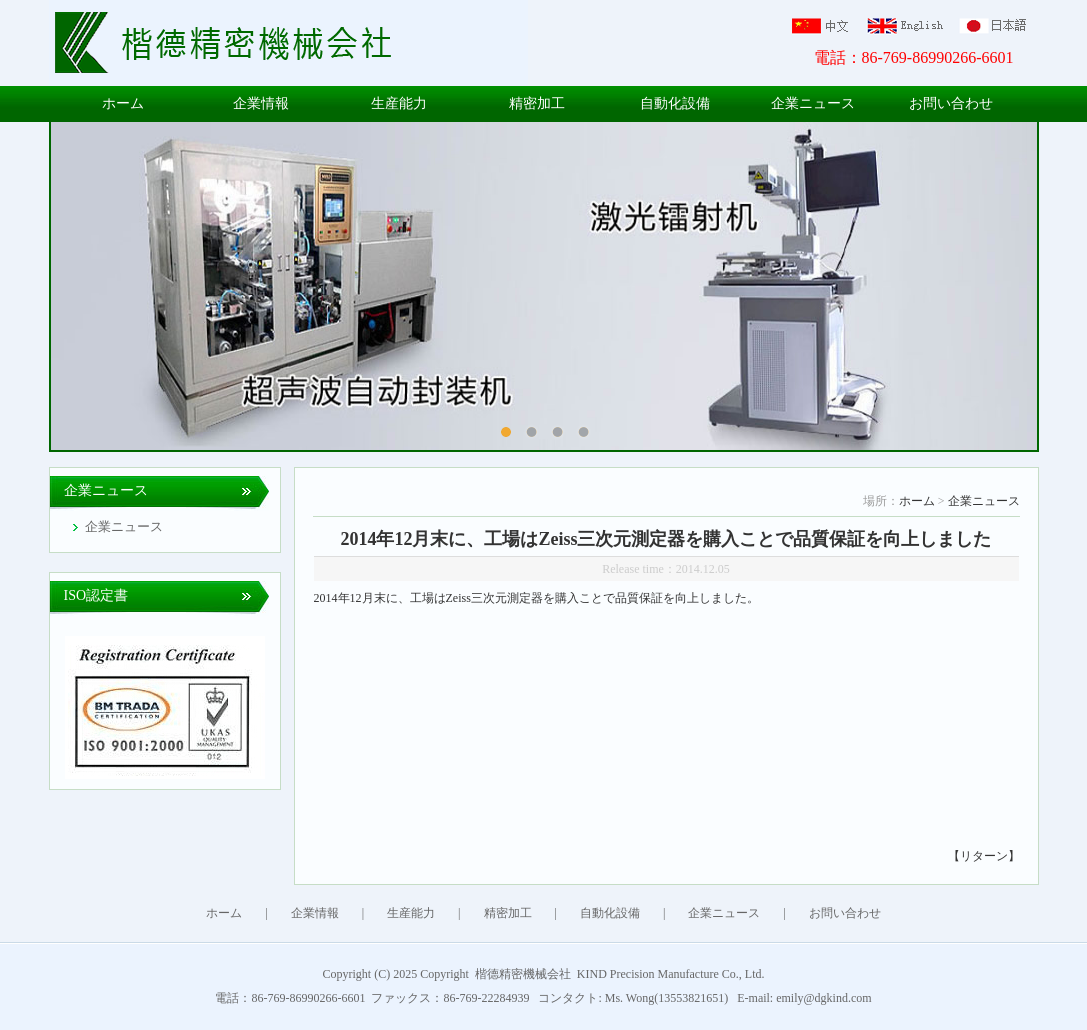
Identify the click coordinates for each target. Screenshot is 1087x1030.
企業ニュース (813, 103)
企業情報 (261, 103)
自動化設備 (675, 103)
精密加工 (537, 103)
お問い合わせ (951, 103)
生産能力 (399, 103)
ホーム (123, 103)
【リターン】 (984, 856)
